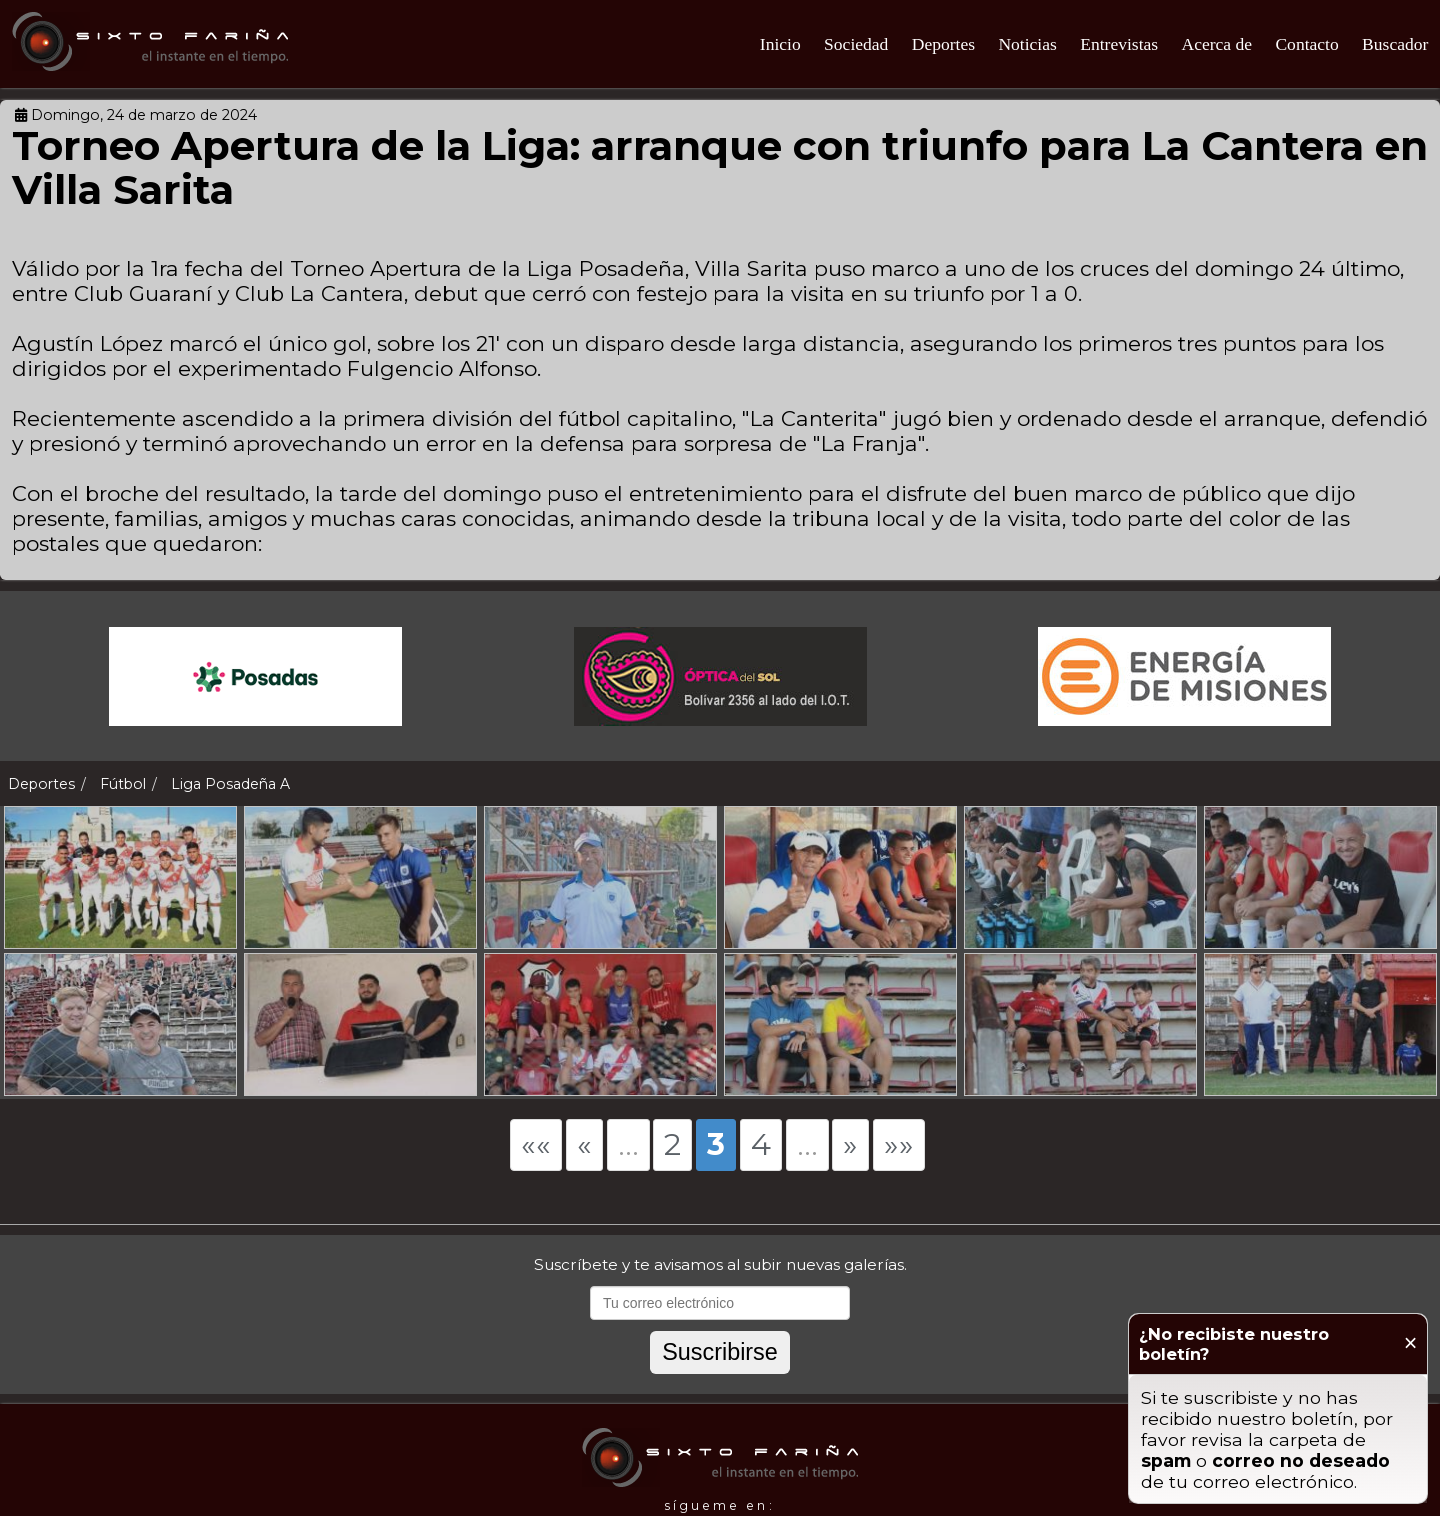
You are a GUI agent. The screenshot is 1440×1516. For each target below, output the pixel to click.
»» (899, 1144)
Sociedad (856, 44)
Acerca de (1216, 44)
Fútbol (123, 784)
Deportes (943, 44)
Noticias (1027, 44)
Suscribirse (720, 1352)
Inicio (780, 44)
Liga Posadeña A (230, 784)
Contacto (1306, 44)
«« (536, 1144)
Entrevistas (1119, 44)
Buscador (1395, 44)
